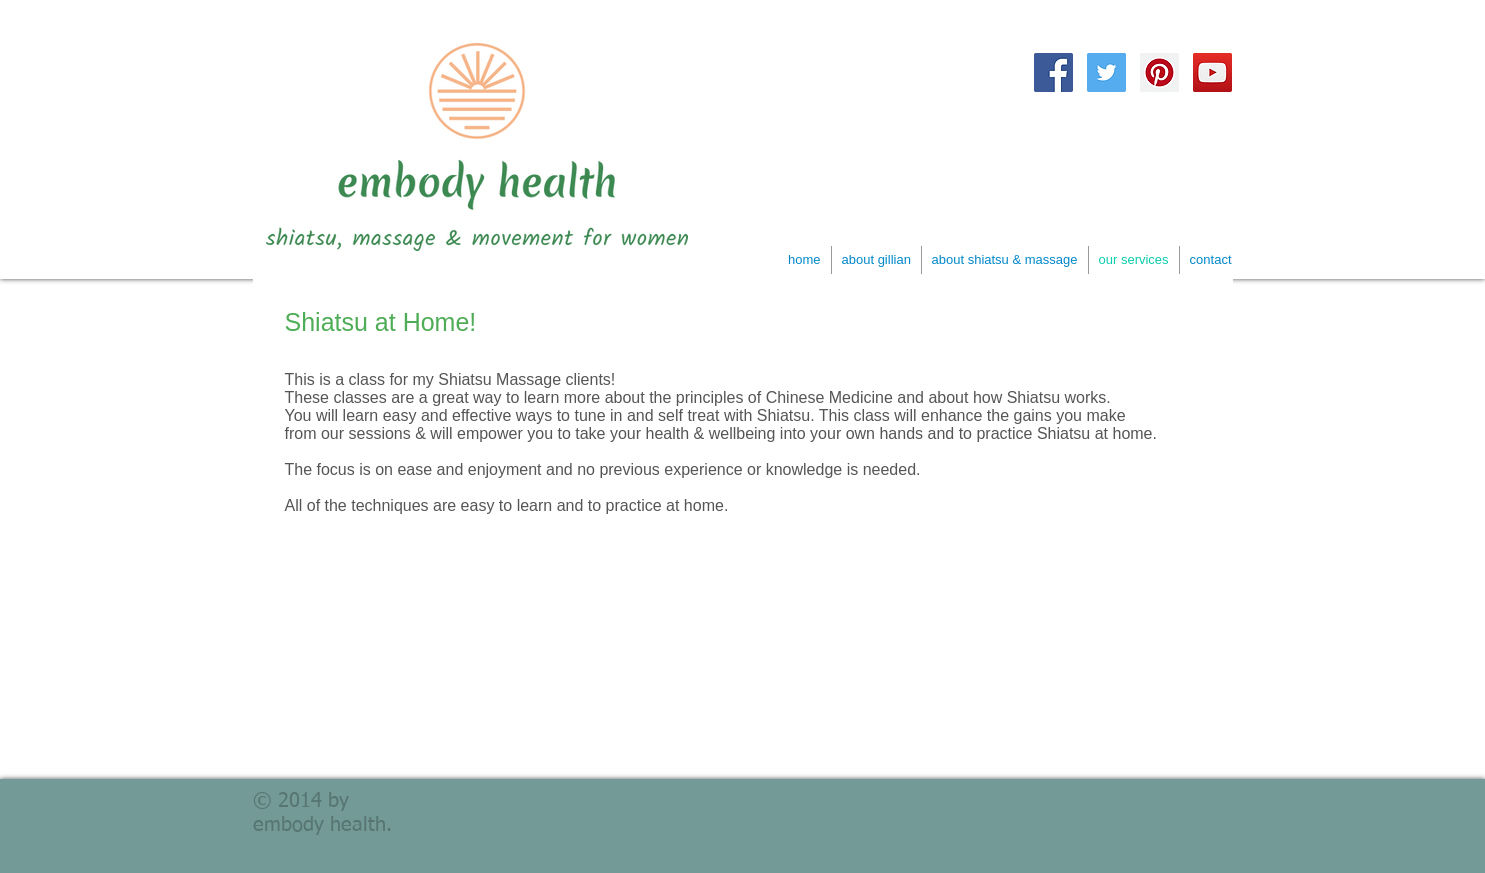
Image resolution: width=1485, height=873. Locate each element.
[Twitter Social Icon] (1106, 72)
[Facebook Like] (1231, 111)
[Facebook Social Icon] (1053, 72)
